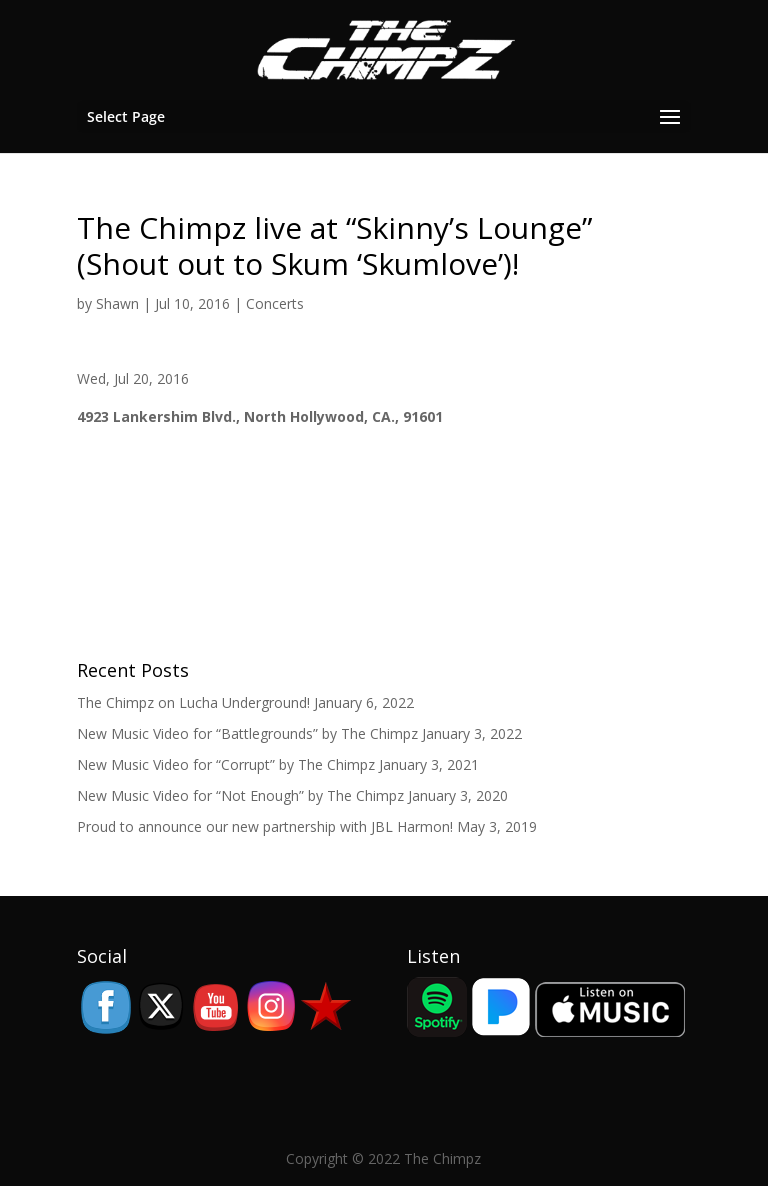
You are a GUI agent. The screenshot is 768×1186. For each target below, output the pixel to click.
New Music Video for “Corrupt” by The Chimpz (226, 764)
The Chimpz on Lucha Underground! (193, 702)
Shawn (117, 303)
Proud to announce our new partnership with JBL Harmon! (265, 826)
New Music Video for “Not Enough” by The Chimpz (240, 795)
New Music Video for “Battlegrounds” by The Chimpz (247, 733)
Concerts (275, 303)
